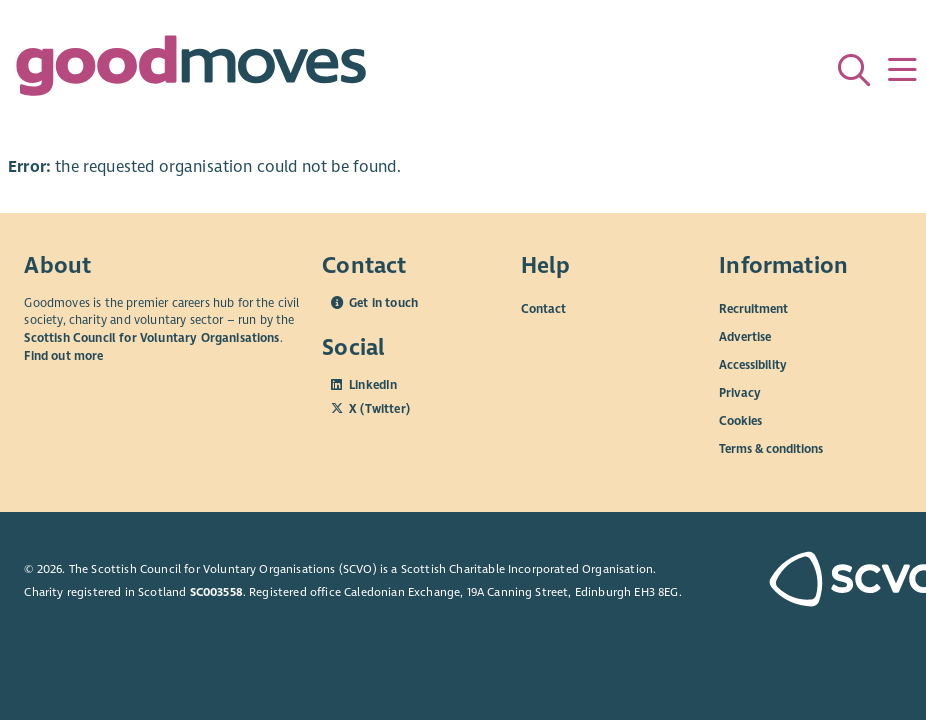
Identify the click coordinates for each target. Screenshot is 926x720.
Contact (543, 308)
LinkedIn (373, 385)
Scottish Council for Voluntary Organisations (151, 338)
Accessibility (753, 364)
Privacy (740, 392)
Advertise (745, 336)
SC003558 (216, 592)
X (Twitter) (379, 409)
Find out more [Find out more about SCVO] (63, 356)
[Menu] (902, 70)
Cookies (740, 420)
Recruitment (753, 308)
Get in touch (383, 303)
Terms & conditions (771, 448)
